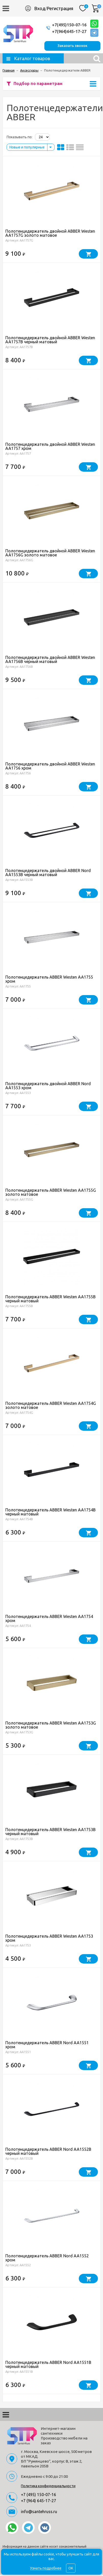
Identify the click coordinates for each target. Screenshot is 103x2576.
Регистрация (60, 8)
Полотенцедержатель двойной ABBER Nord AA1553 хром (48, 1086)
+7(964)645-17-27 (69, 31)
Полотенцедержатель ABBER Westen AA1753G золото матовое (50, 1726)
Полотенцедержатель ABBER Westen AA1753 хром (49, 1939)
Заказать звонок (72, 47)
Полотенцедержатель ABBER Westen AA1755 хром (49, 980)
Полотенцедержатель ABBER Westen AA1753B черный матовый (50, 1832)
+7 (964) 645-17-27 (38, 2502)
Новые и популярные (27, 148)
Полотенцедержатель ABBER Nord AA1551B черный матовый (48, 2365)
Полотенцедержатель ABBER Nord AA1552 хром (47, 2259)
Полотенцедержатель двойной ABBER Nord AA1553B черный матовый (48, 873)
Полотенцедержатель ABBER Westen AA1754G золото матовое (50, 1406)
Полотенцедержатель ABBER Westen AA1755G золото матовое (50, 1193)
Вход (39, 8)
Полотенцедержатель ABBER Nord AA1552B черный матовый (48, 2152)
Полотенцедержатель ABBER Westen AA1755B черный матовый (50, 1299)
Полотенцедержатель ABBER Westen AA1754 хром (49, 1619)
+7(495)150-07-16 (69, 25)
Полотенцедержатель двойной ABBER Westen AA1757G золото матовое (50, 234)
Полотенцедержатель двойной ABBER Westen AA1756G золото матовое (50, 554)
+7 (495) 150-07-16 (38, 2496)
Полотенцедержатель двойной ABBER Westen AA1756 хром (50, 767)
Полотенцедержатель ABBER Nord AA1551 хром (47, 2045)
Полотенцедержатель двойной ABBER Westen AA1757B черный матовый (50, 340)
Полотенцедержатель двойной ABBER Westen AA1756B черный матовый (50, 660)
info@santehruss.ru (39, 2513)
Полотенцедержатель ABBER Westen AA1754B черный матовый (50, 1513)
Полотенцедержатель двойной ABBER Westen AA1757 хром (50, 447)
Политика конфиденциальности (48, 2487)
